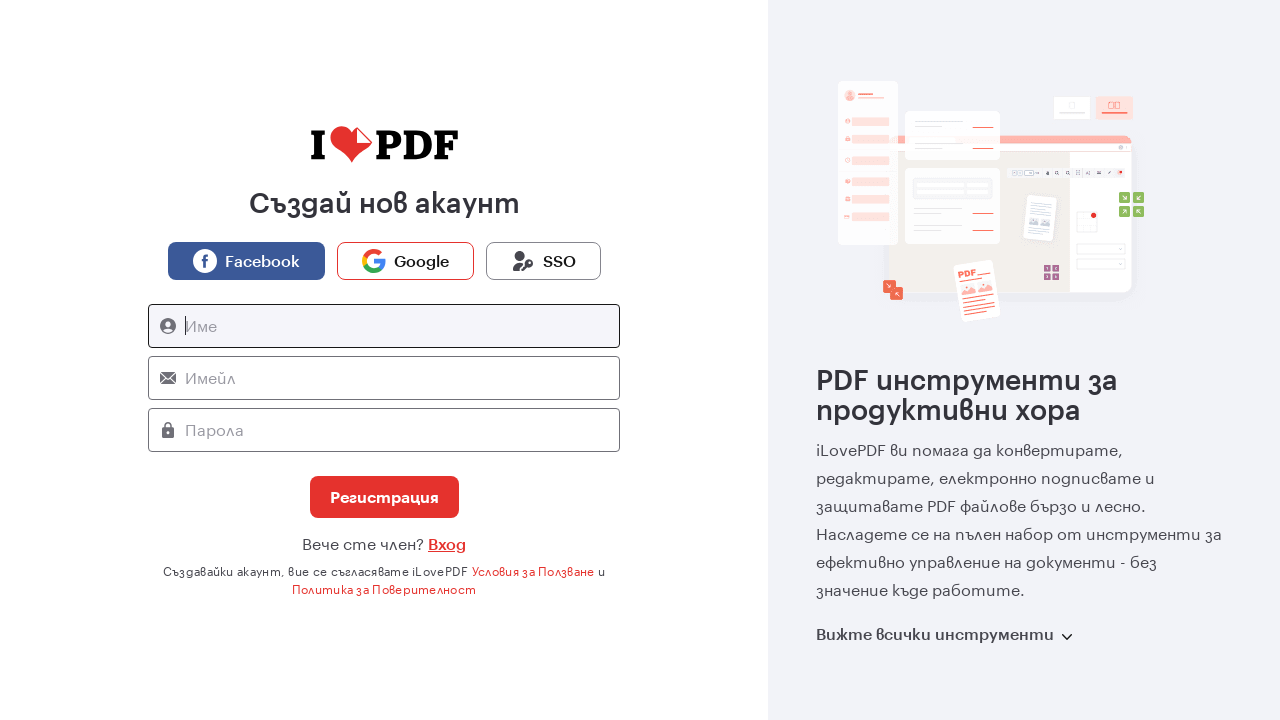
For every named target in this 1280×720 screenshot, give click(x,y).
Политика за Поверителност (384, 589)
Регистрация (384, 496)
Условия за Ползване (533, 571)
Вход (447, 543)
